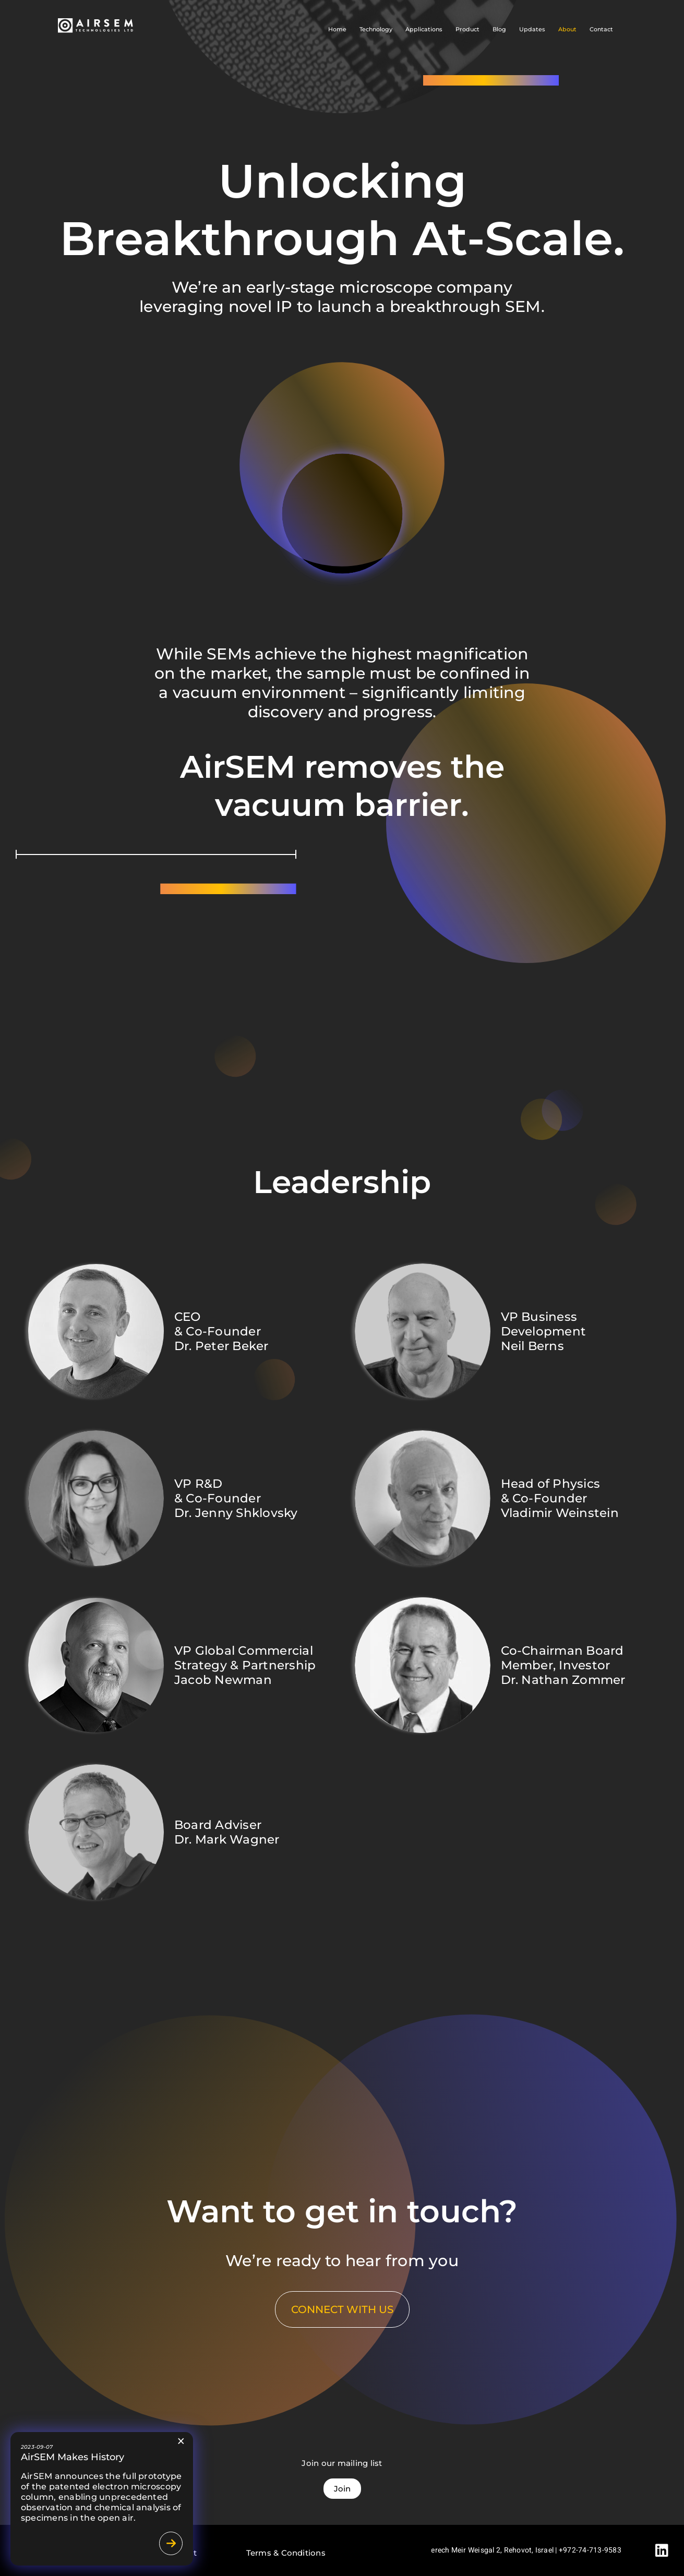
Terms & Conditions (286, 2553)
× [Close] (181, 2441)
